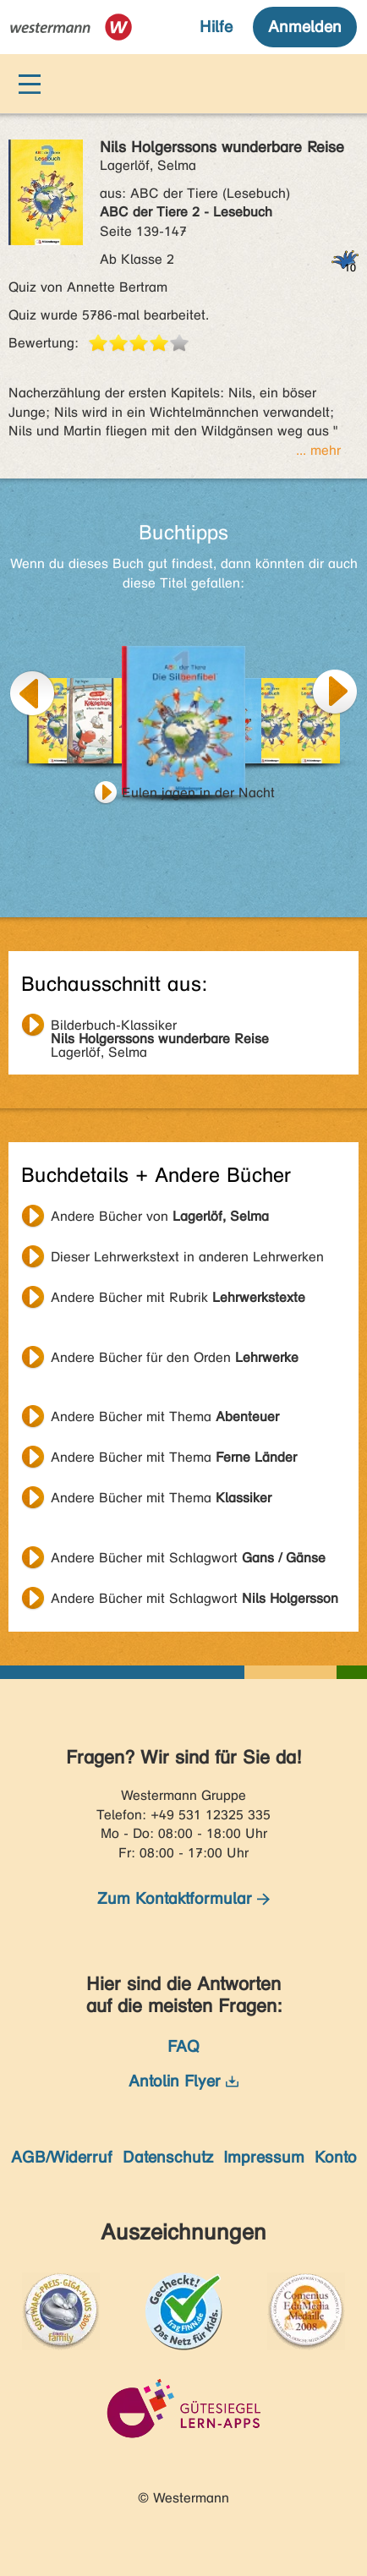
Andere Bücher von (160, 1216)
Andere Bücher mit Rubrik (178, 1297)
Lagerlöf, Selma (160, 1027)
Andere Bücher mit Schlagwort (188, 1558)
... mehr (318, 450)
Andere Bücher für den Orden (175, 1357)
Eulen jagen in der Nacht (198, 793)
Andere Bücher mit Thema (165, 1416)
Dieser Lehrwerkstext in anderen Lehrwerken (187, 1257)
